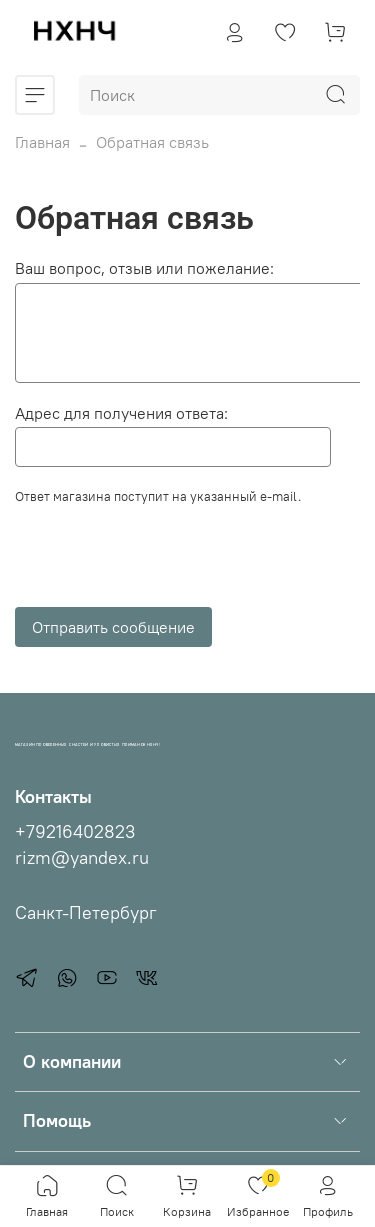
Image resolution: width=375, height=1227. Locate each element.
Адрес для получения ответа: (121, 413)
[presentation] (167, 562)
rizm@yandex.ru (82, 858)
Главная (42, 142)
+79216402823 (75, 832)
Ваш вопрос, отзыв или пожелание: (144, 268)
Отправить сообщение (113, 627)
